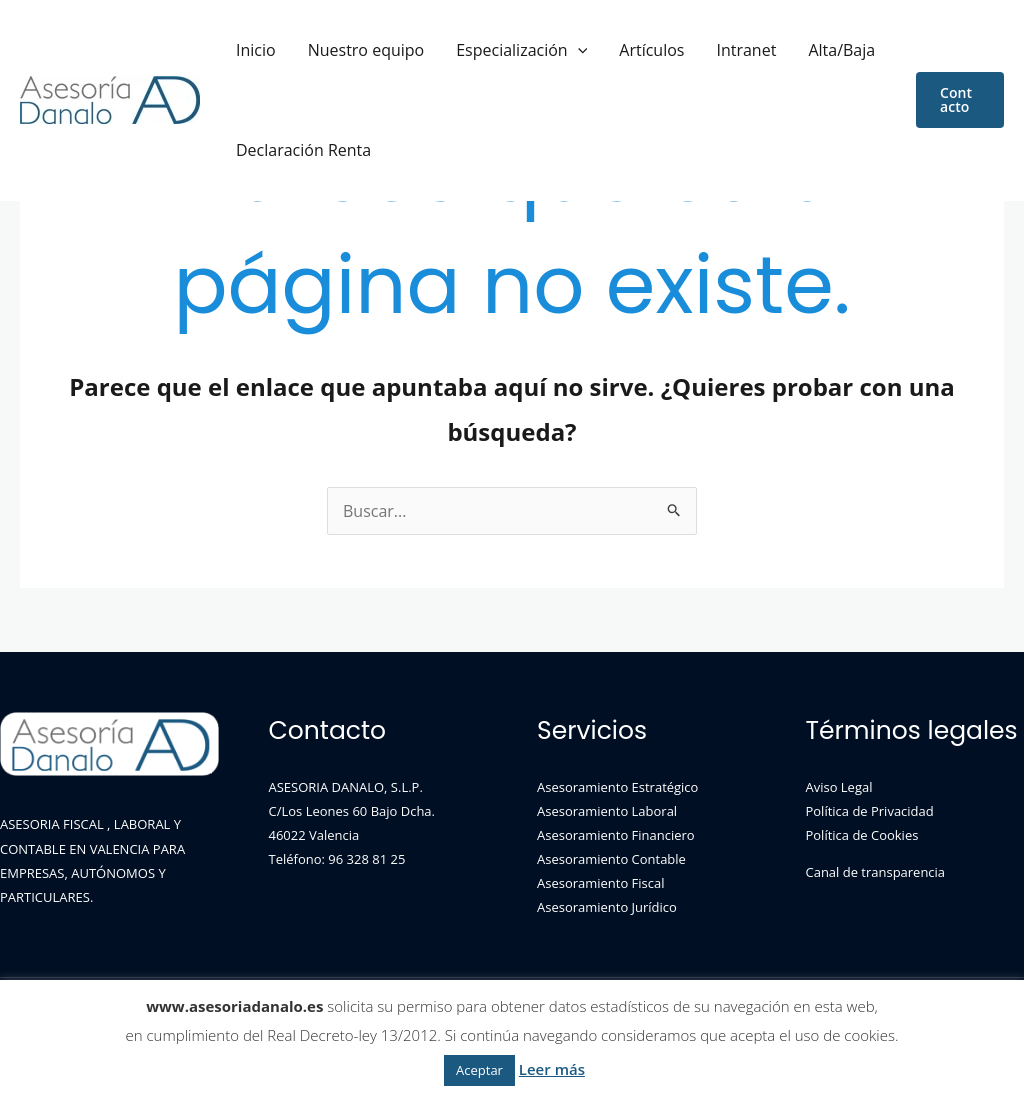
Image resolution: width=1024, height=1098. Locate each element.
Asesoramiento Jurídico (607, 907)
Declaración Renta (295, 150)
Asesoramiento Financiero (616, 835)
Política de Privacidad (870, 811)
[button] (954, 100)
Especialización (481, 50)
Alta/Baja (753, 50)
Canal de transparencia (876, 872)
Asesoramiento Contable (611, 859)
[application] (538, 50)
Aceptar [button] (479, 1070)
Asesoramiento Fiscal (601, 883)
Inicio (248, 50)
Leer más (552, 1069)
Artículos (595, 50)
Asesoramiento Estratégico (618, 787)
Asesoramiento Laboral (607, 811)
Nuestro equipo (342, 50)
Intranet (674, 50)
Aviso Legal (839, 787)
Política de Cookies (862, 835)
